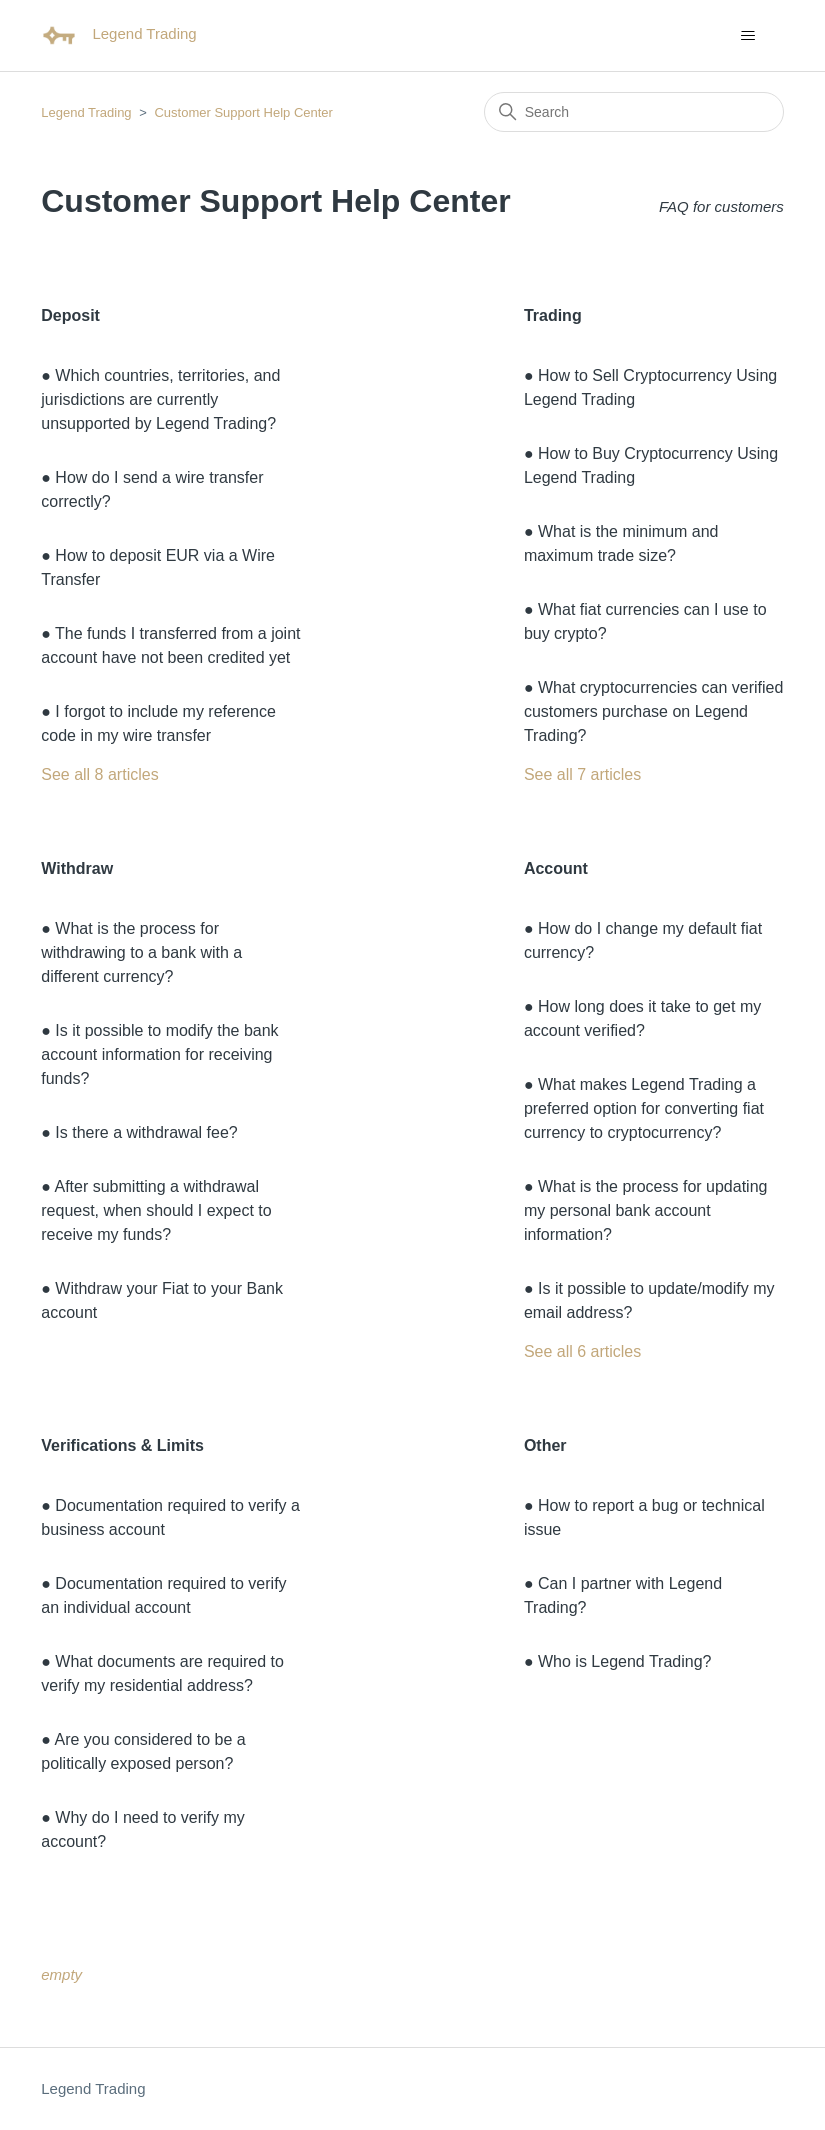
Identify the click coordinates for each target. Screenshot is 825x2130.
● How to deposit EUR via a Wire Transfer (158, 567)
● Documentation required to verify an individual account (163, 1595)
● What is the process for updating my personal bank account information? (646, 1210)
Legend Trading (86, 112)
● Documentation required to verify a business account (170, 1517)
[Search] (634, 112)
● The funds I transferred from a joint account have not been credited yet (170, 645)
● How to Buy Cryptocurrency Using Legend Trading (651, 465)
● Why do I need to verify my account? (143, 1829)
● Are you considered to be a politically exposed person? (143, 1751)
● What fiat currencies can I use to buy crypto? (645, 621)
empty (61, 1974)
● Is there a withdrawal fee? (139, 1132)
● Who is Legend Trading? (618, 1661)
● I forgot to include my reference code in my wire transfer (158, 723)
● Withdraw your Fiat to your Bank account (162, 1300)
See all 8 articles (99, 774)
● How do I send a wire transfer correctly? (152, 489)
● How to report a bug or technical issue (644, 1517)
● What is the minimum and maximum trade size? (621, 543)
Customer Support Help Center (243, 112)
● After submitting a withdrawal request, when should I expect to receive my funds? (156, 1210)
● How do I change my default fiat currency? (643, 940)
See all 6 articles (582, 1351)
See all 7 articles (582, 774)
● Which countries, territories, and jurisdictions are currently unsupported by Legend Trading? (160, 399)
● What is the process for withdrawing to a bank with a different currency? (141, 952)
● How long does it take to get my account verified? (642, 1018)
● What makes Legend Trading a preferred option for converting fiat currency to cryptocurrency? (644, 1108)
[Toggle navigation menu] (748, 36)
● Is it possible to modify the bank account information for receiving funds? (159, 1054)
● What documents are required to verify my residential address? (162, 1673)
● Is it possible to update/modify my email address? (649, 1300)
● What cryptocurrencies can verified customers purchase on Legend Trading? (654, 711)
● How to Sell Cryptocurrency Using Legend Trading (650, 387)
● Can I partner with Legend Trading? (623, 1595)
